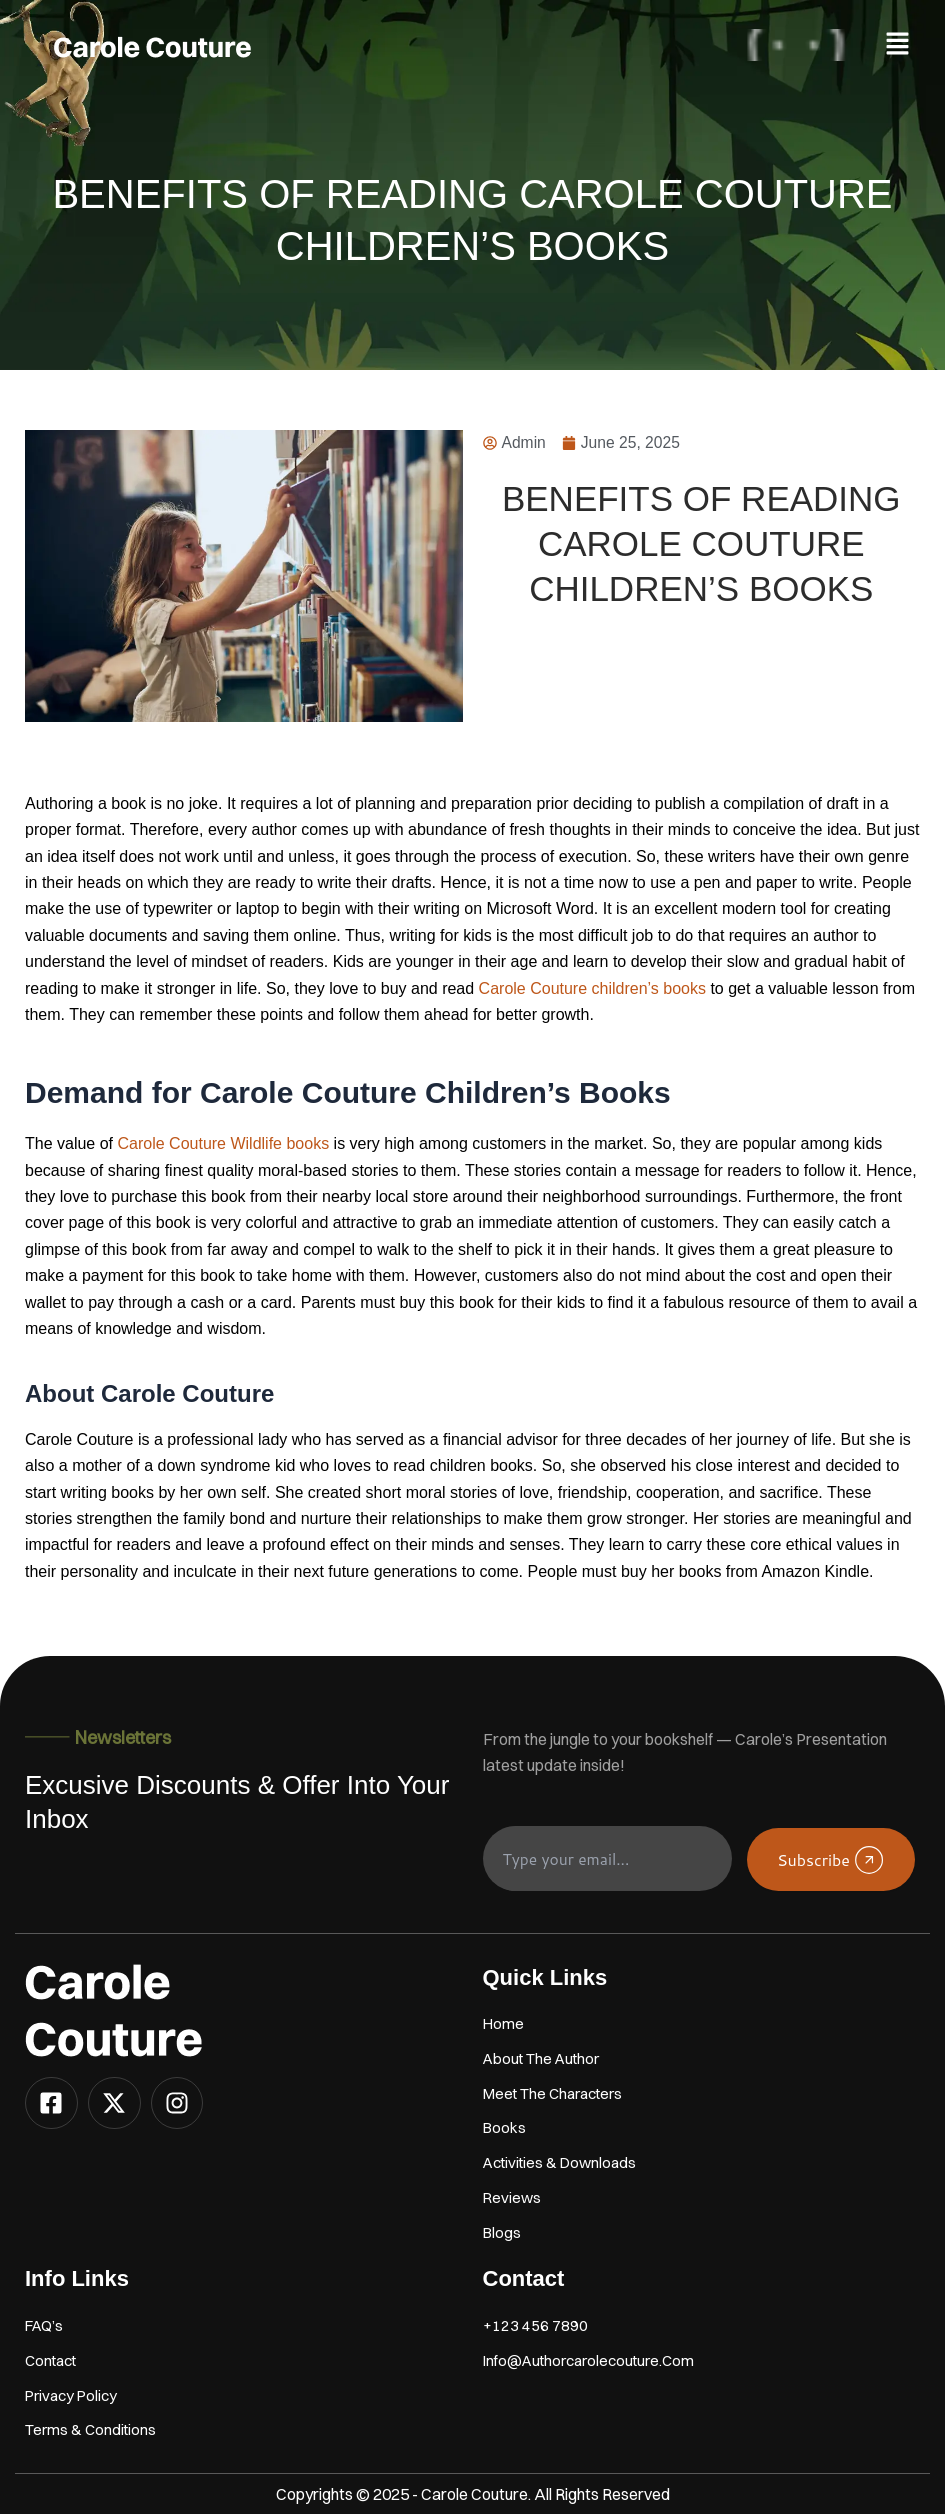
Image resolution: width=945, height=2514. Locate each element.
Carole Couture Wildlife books (226, 1144)
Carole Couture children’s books (595, 988)
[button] (898, 44)
